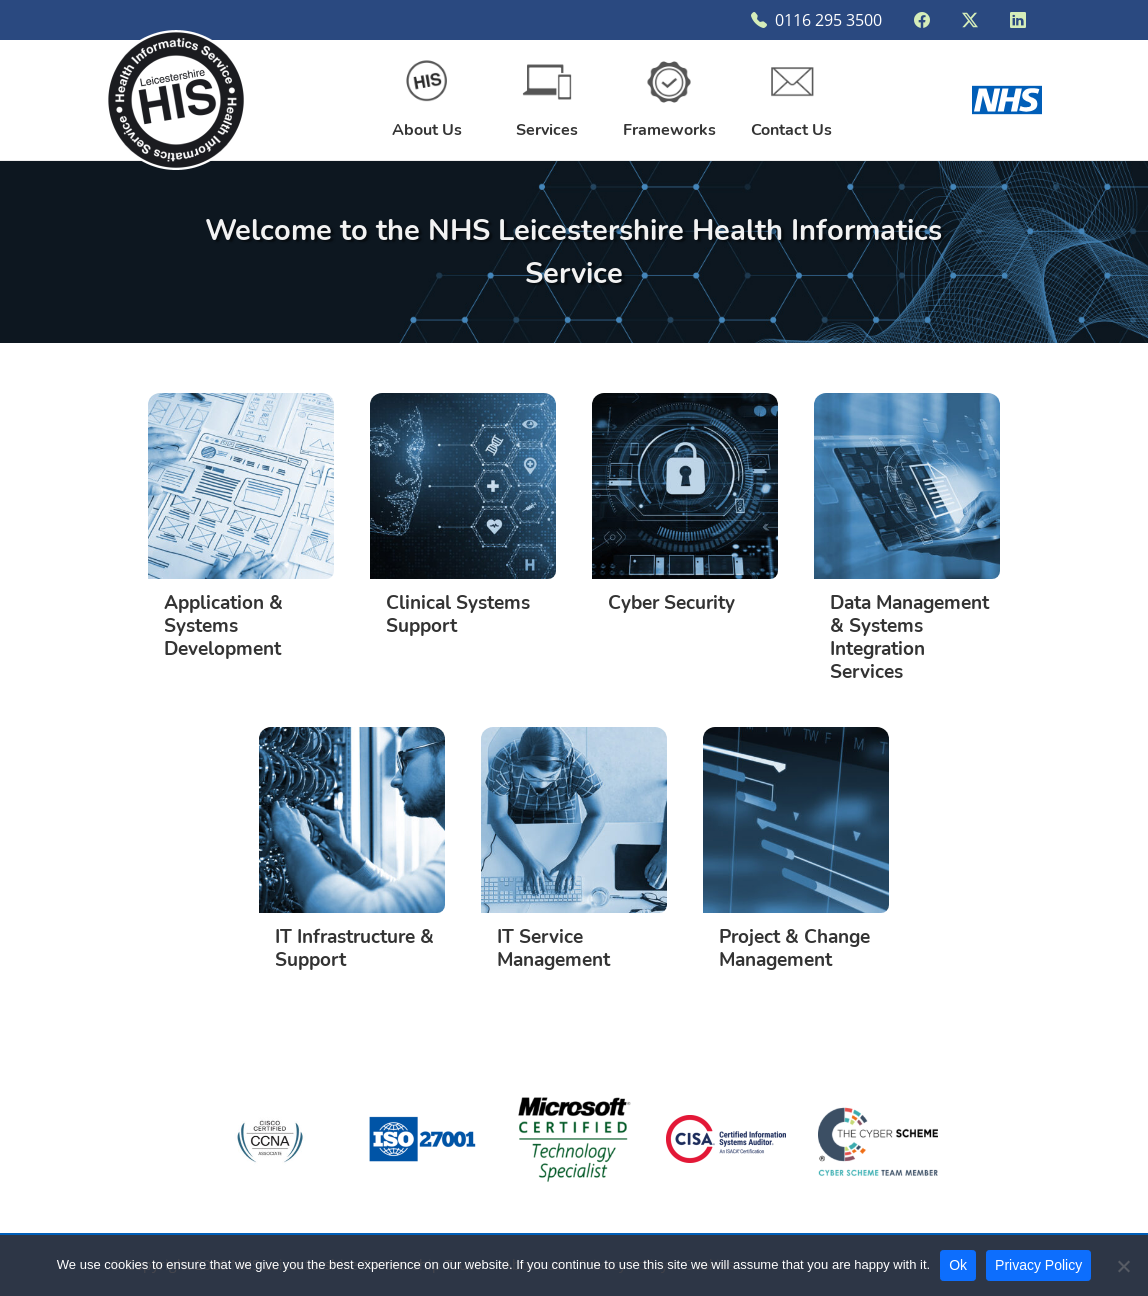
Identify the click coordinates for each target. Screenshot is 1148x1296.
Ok (958, 1265)
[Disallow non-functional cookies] (1123, 1266)
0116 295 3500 (816, 20)
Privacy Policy (1038, 1265)
